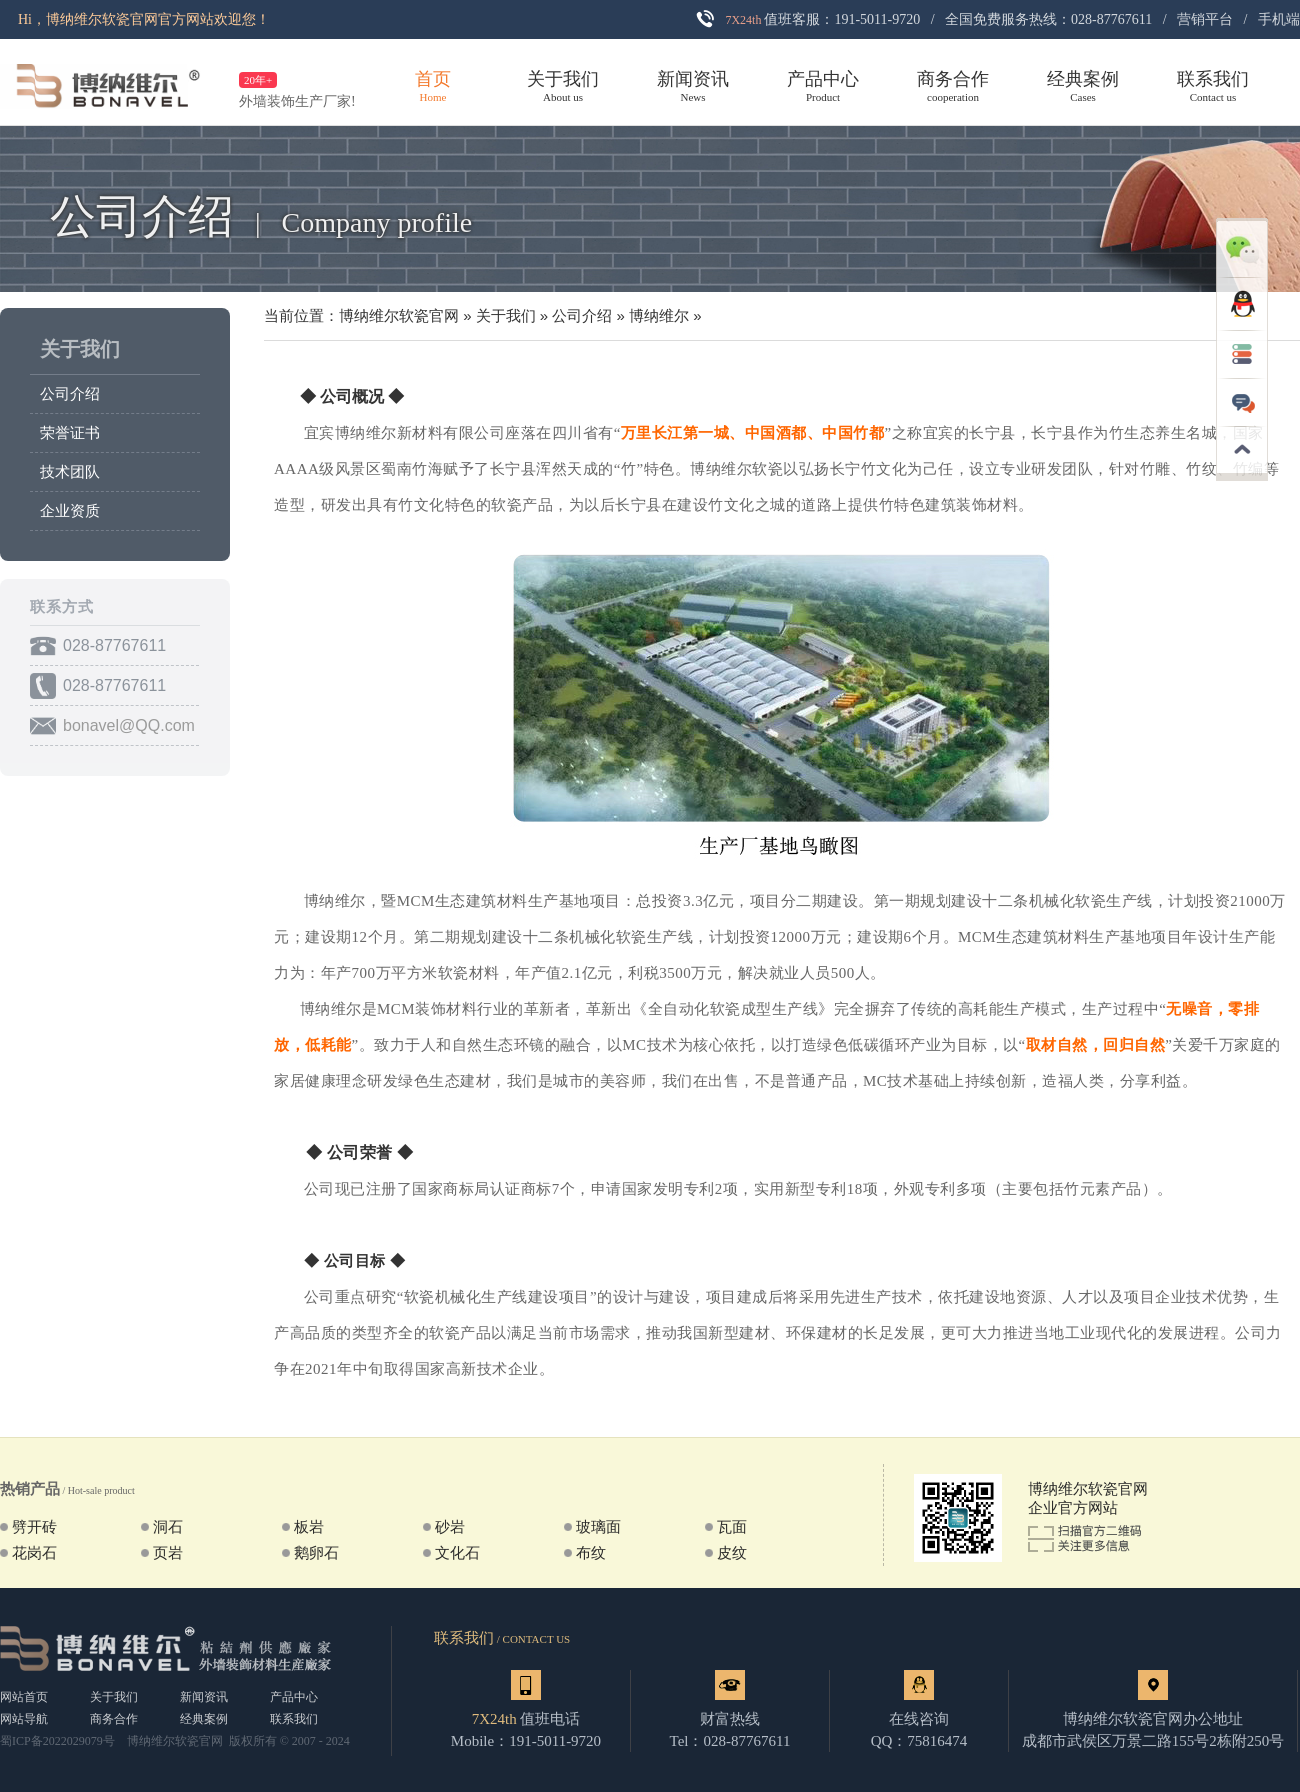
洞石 (168, 1527)
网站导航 (24, 1719)
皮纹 (732, 1553)
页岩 (168, 1553)
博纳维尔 (659, 316)
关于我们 (80, 349)
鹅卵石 (316, 1553)
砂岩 (450, 1527)
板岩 (309, 1527)
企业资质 (70, 511)
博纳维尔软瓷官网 (399, 316)
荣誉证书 (70, 433)
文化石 (457, 1553)
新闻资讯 (204, 1697)
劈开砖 (34, 1527)
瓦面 (732, 1527)
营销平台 (1205, 19)
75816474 (937, 1741)
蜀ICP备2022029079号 (57, 1741)
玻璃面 (598, 1527)
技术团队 (70, 472)
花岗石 (34, 1553)
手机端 (1279, 19)
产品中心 (294, 1697)
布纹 (591, 1553)
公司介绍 (70, 394)
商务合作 (114, 1719)
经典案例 (204, 1719)
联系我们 (294, 1719)
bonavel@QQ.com (129, 725)
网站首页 (24, 1697)
